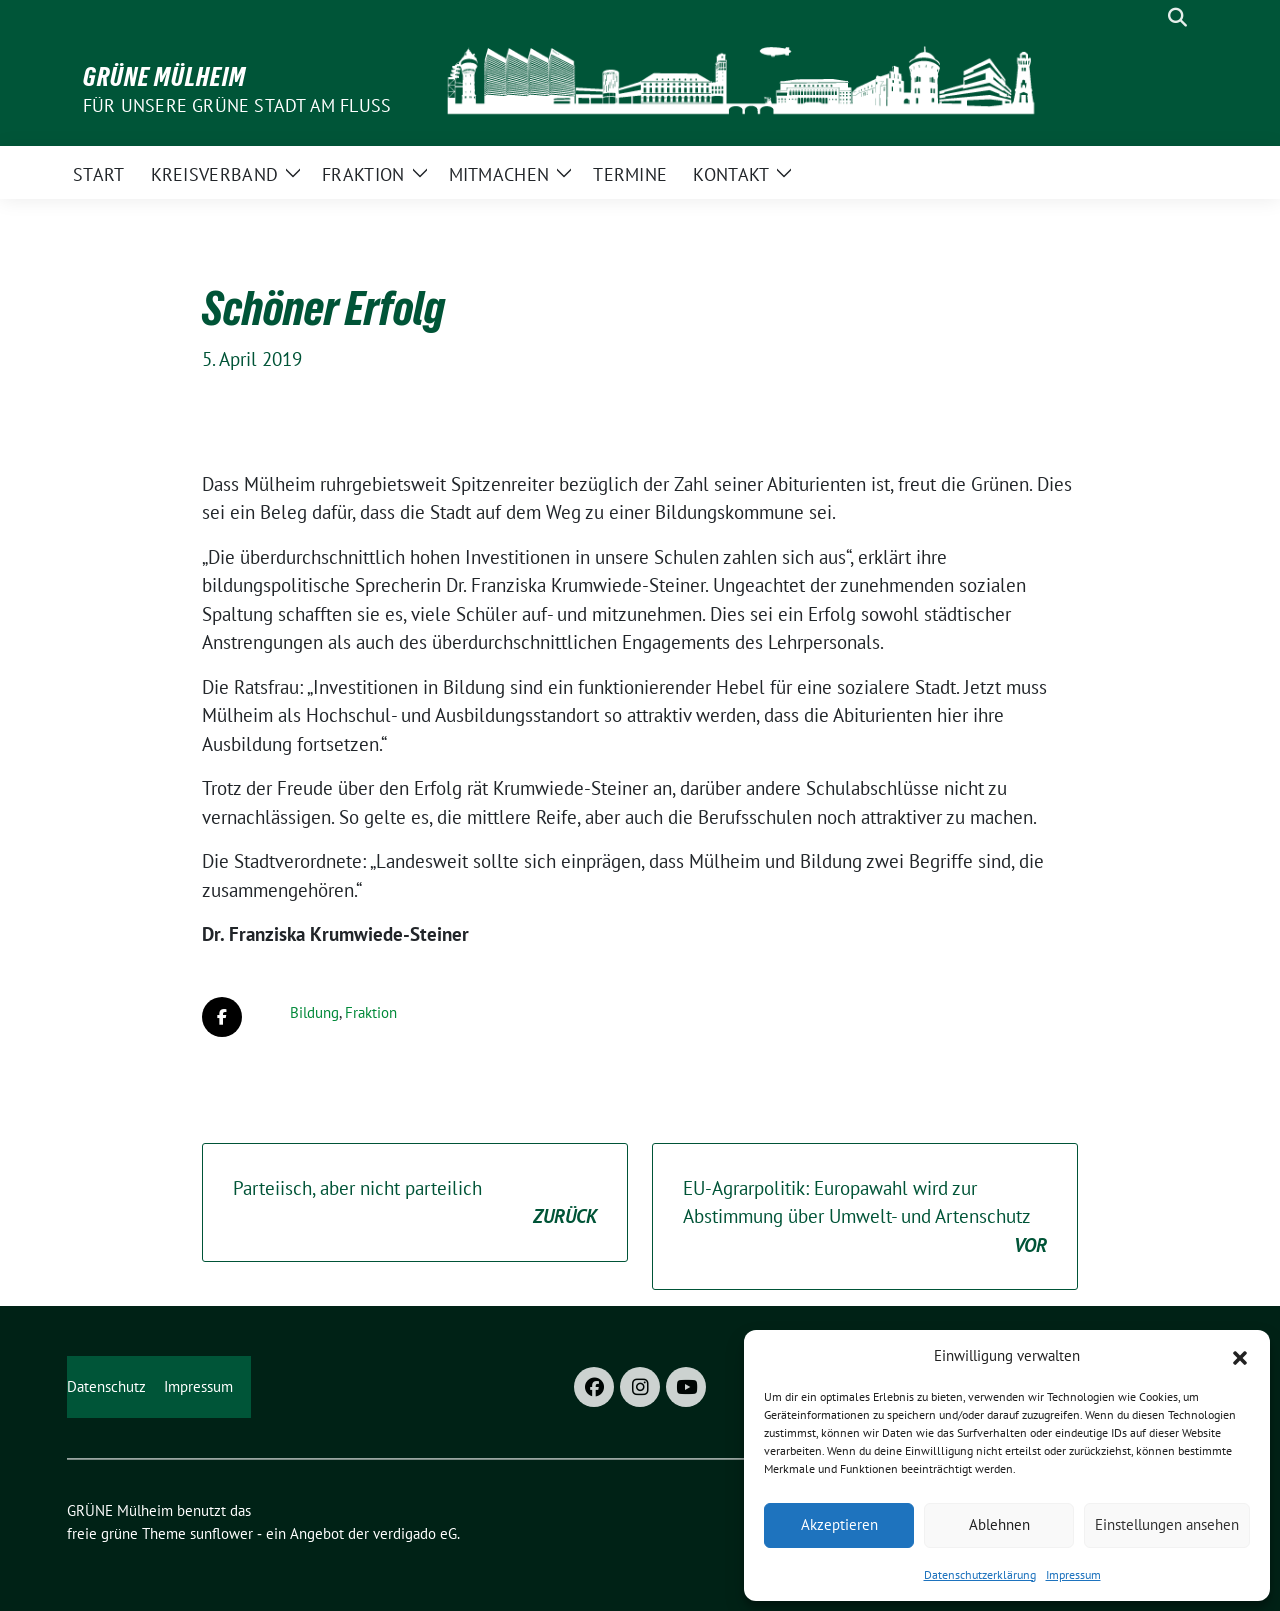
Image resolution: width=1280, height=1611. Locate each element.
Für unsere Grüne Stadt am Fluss (237, 105)
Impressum (1073, 1574)
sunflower (221, 1533)
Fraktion (371, 1012)
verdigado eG (415, 1533)
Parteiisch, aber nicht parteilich (415, 1203)
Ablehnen (999, 1524)
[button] (1240, 1356)
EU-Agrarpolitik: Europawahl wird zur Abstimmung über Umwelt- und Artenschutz (865, 1218)
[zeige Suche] (1177, 17)
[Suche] (1149, 17)
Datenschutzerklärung (980, 1574)
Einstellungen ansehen (1167, 1524)
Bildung (314, 1012)
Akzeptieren (839, 1524)
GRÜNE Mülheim (164, 77)
